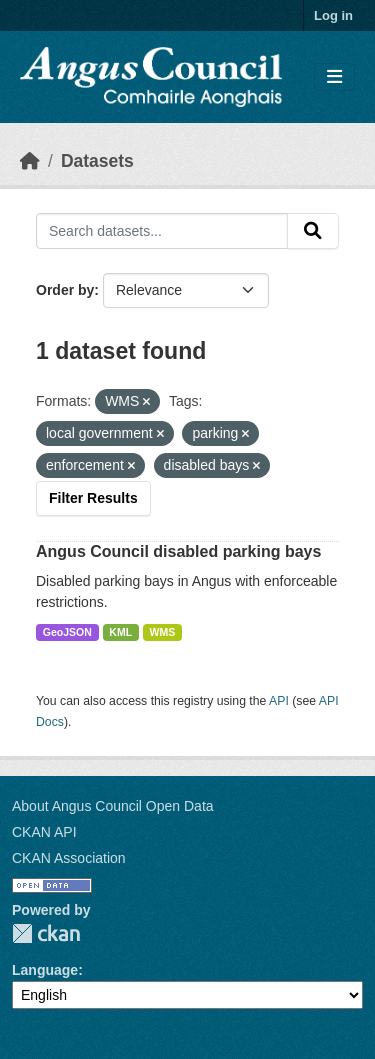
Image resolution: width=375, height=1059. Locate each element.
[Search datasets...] (162, 231)
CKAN (46, 933)
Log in (333, 15)
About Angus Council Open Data (113, 806)
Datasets (97, 161)
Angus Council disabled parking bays (178, 551)
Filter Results (93, 498)
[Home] (30, 161)
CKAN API (44, 832)
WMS (163, 632)
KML (120, 632)
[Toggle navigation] (334, 77)
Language (45, 970)
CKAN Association (69, 858)
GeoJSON (67, 632)
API (279, 701)
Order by (65, 290)
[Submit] (313, 231)
